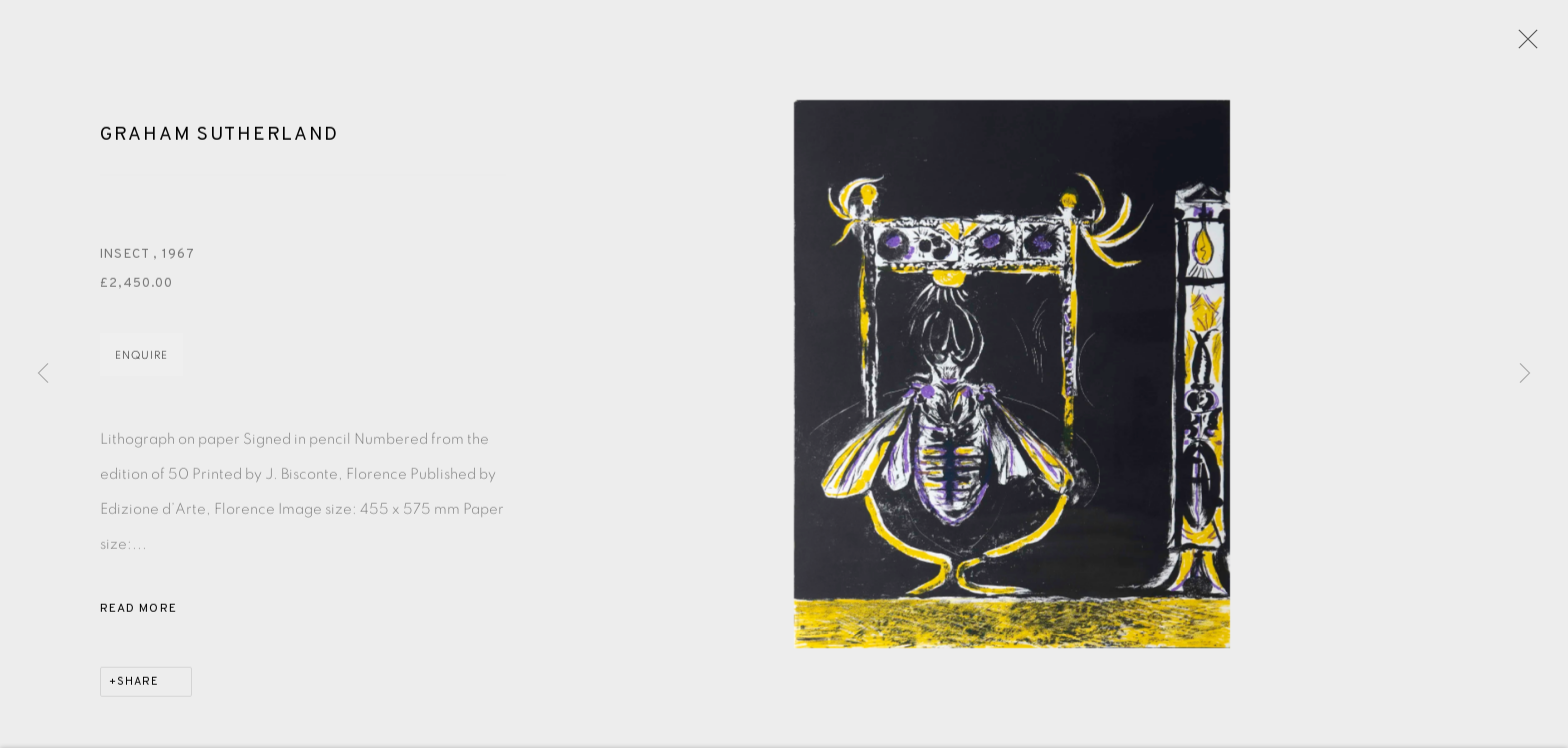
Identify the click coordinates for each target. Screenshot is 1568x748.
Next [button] (1525, 374)
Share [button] (138, 685)
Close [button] (1523, 45)
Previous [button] (43, 374)
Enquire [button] (141, 358)
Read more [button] (138, 612)
